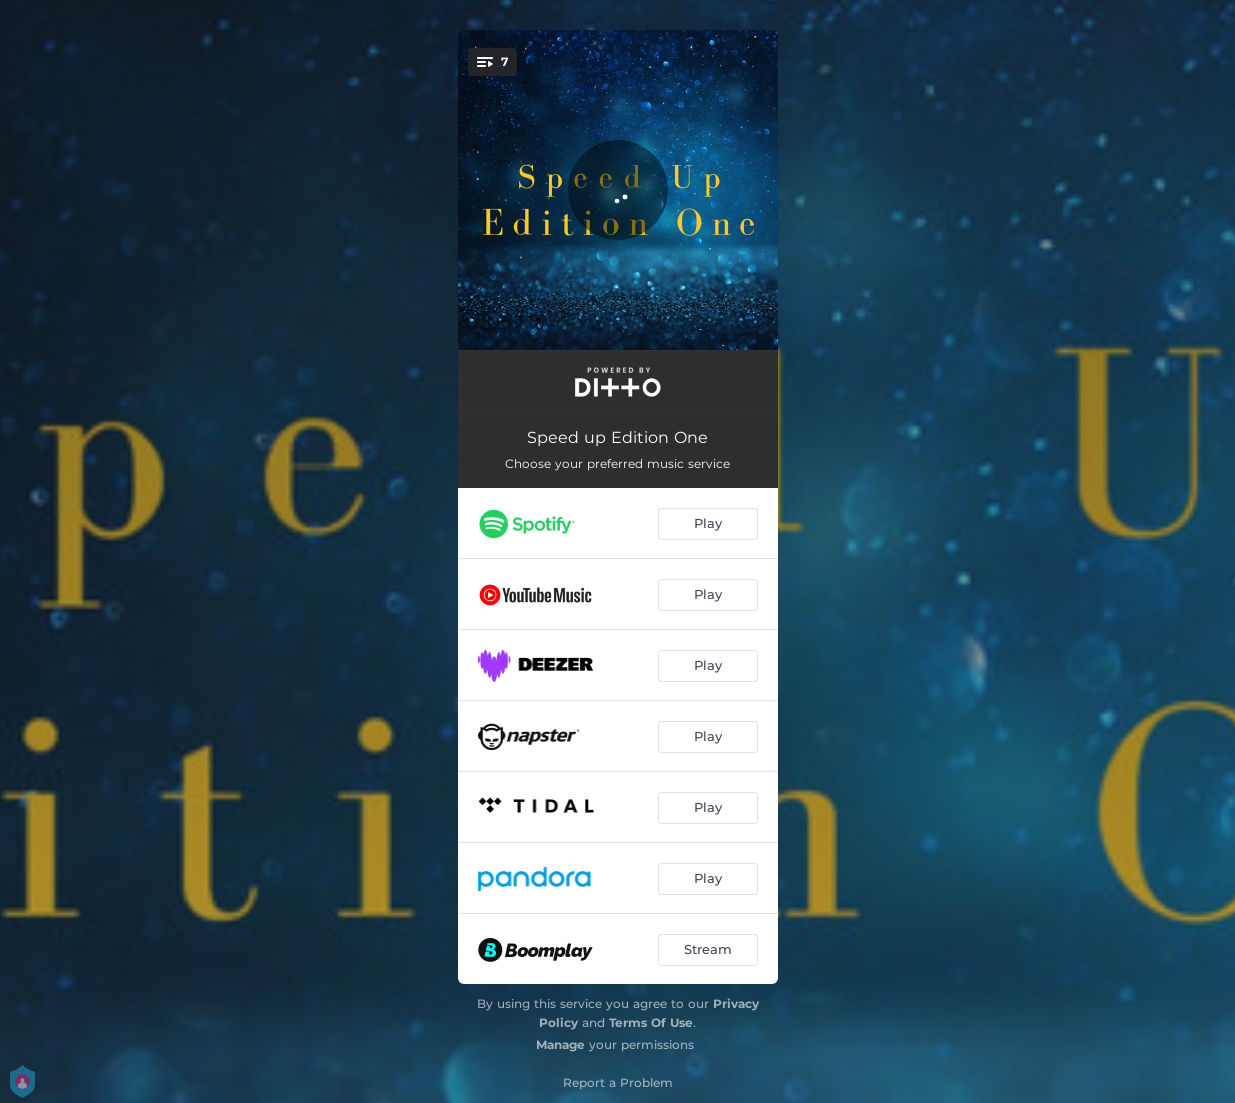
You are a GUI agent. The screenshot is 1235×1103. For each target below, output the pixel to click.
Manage (560, 1044)
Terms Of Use (651, 1022)
